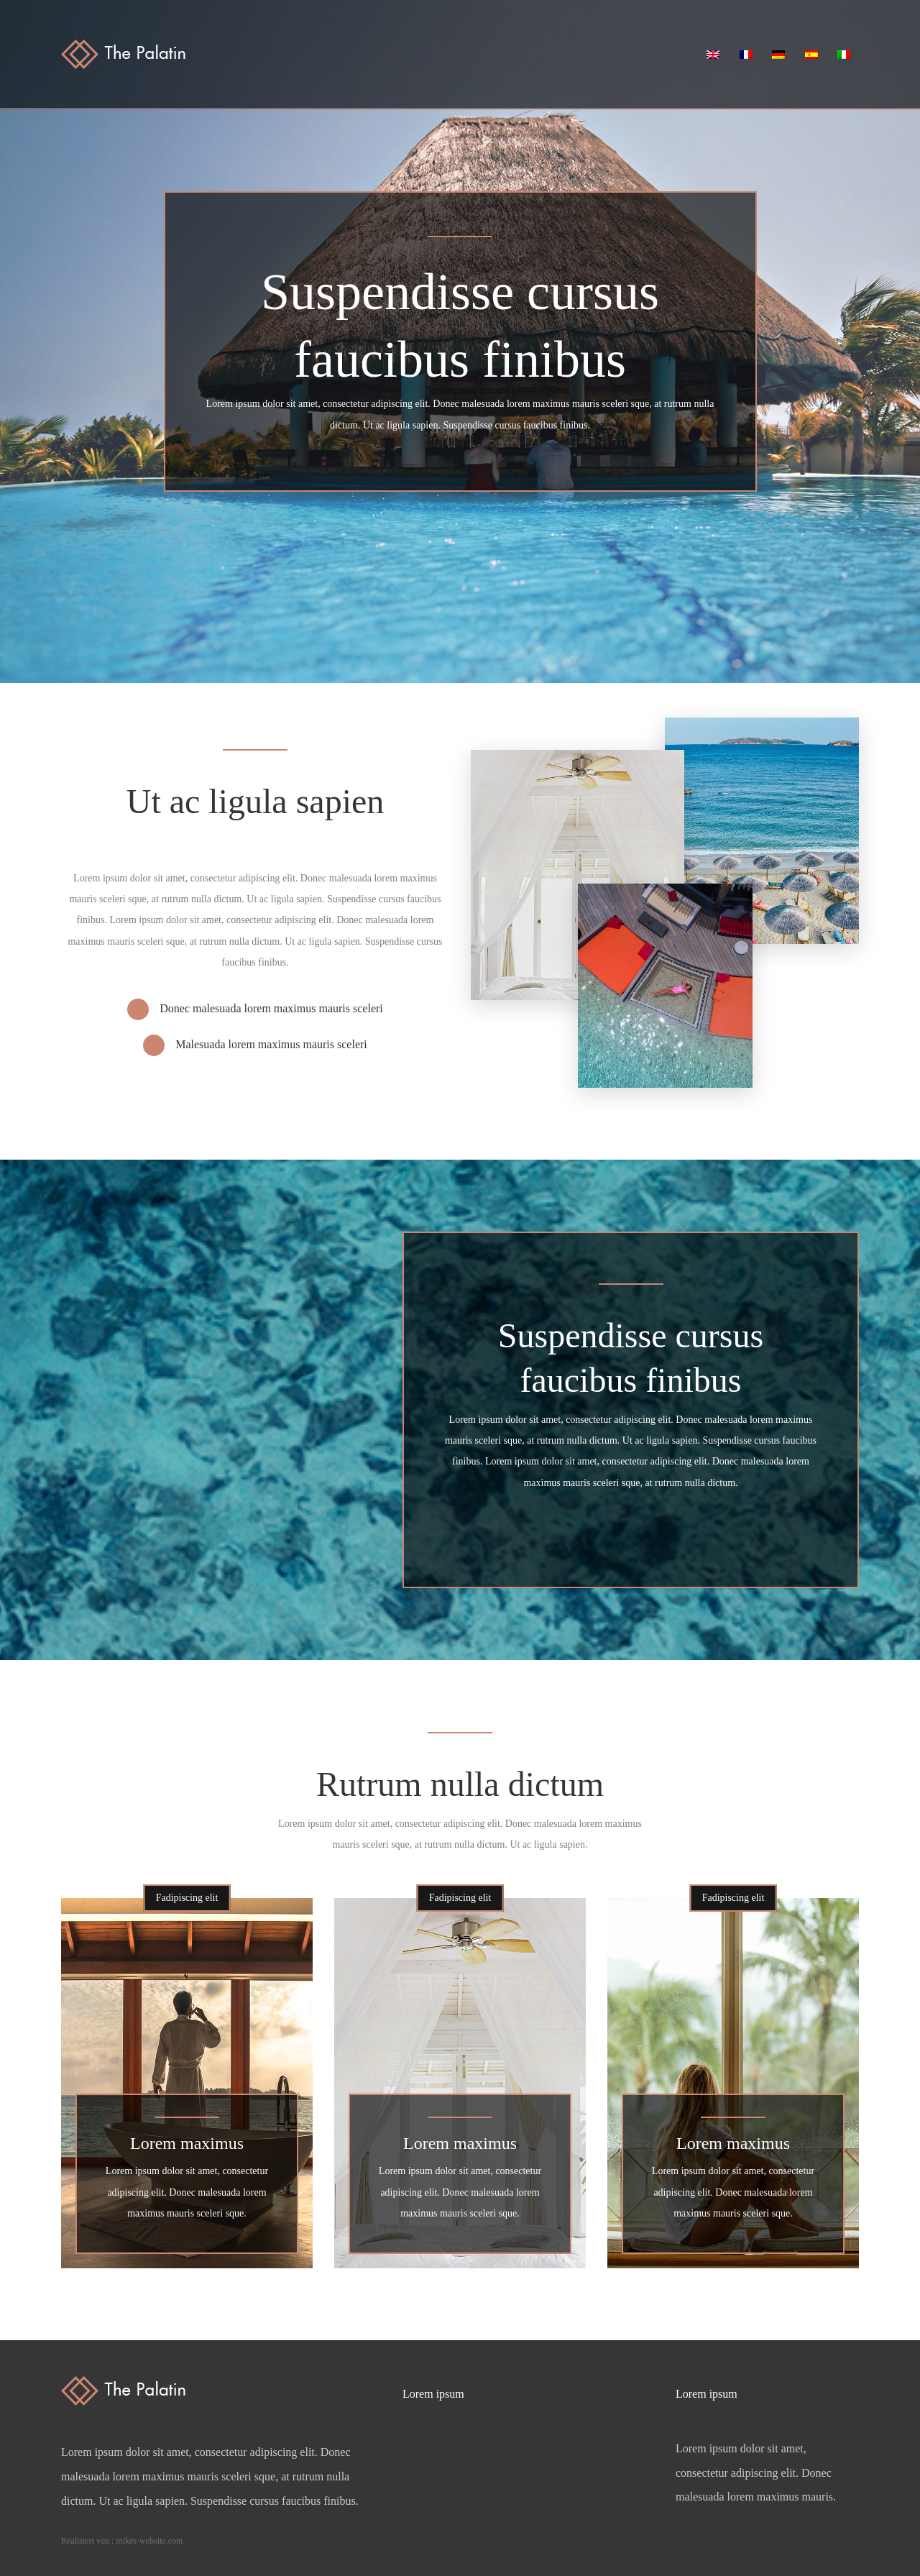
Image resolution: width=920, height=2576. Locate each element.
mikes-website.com (149, 2541)
